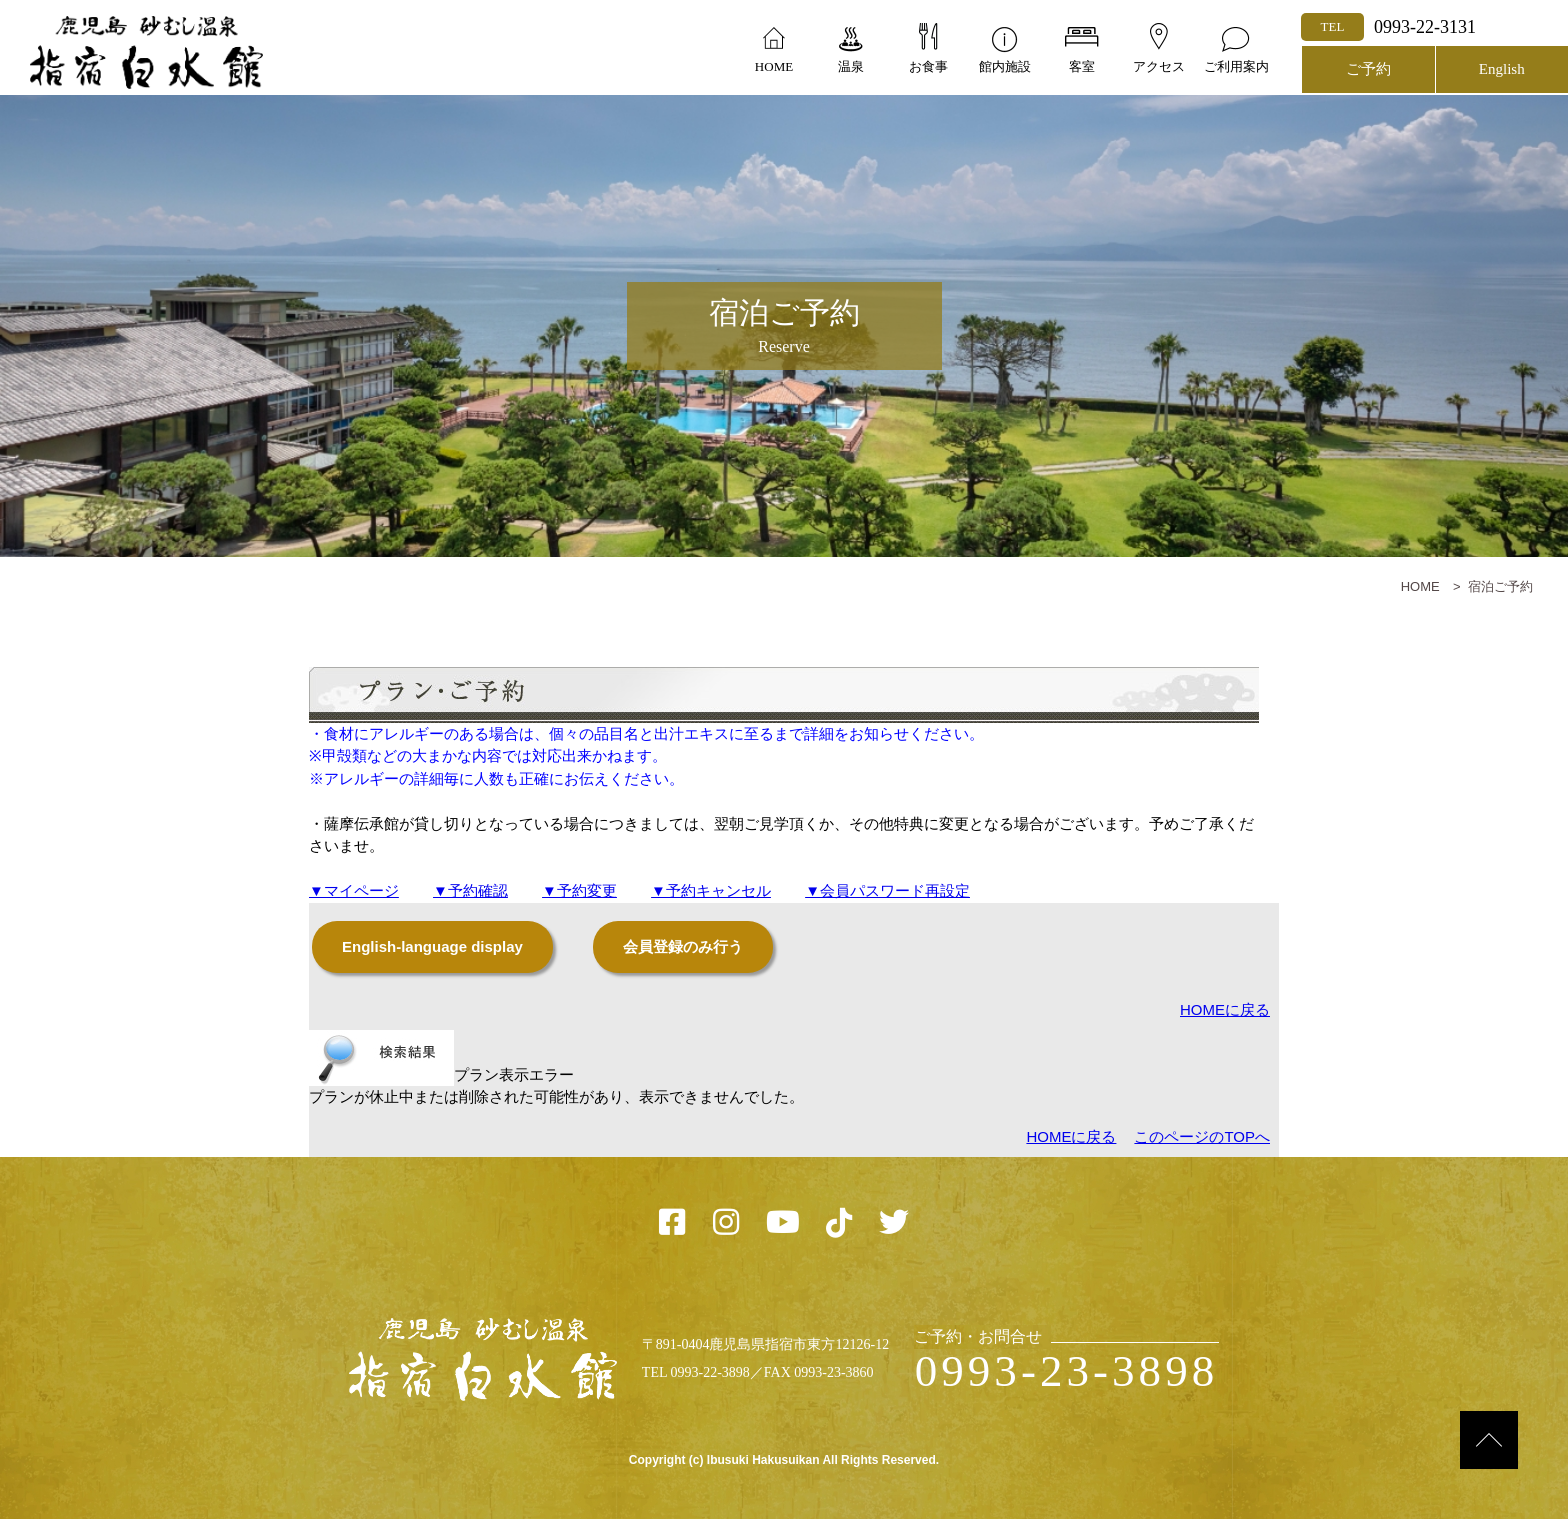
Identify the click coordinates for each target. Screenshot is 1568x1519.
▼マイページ (354, 890)
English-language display (432, 946)
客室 (1082, 66)
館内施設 (1005, 66)
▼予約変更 (579, 890)
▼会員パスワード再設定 (887, 890)
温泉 (851, 66)
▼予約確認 (470, 890)
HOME (774, 66)
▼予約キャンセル (711, 890)
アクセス (1159, 66)
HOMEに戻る (1225, 1009)
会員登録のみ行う (683, 946)
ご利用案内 (1236, 66)
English (1502, 69)
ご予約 (1368, 69)
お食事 (928, 66)
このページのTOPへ (1202, 1136)
